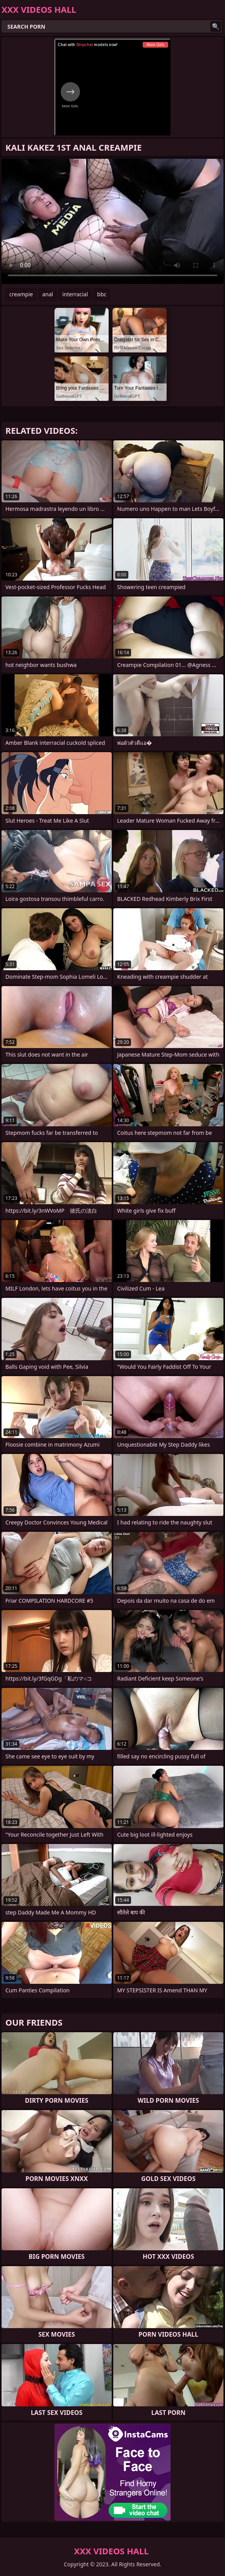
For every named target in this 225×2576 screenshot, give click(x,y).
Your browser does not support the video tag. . (112, 221)
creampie (21, 294)
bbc (101, 294)
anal (47, 294)
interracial (75, 294)
